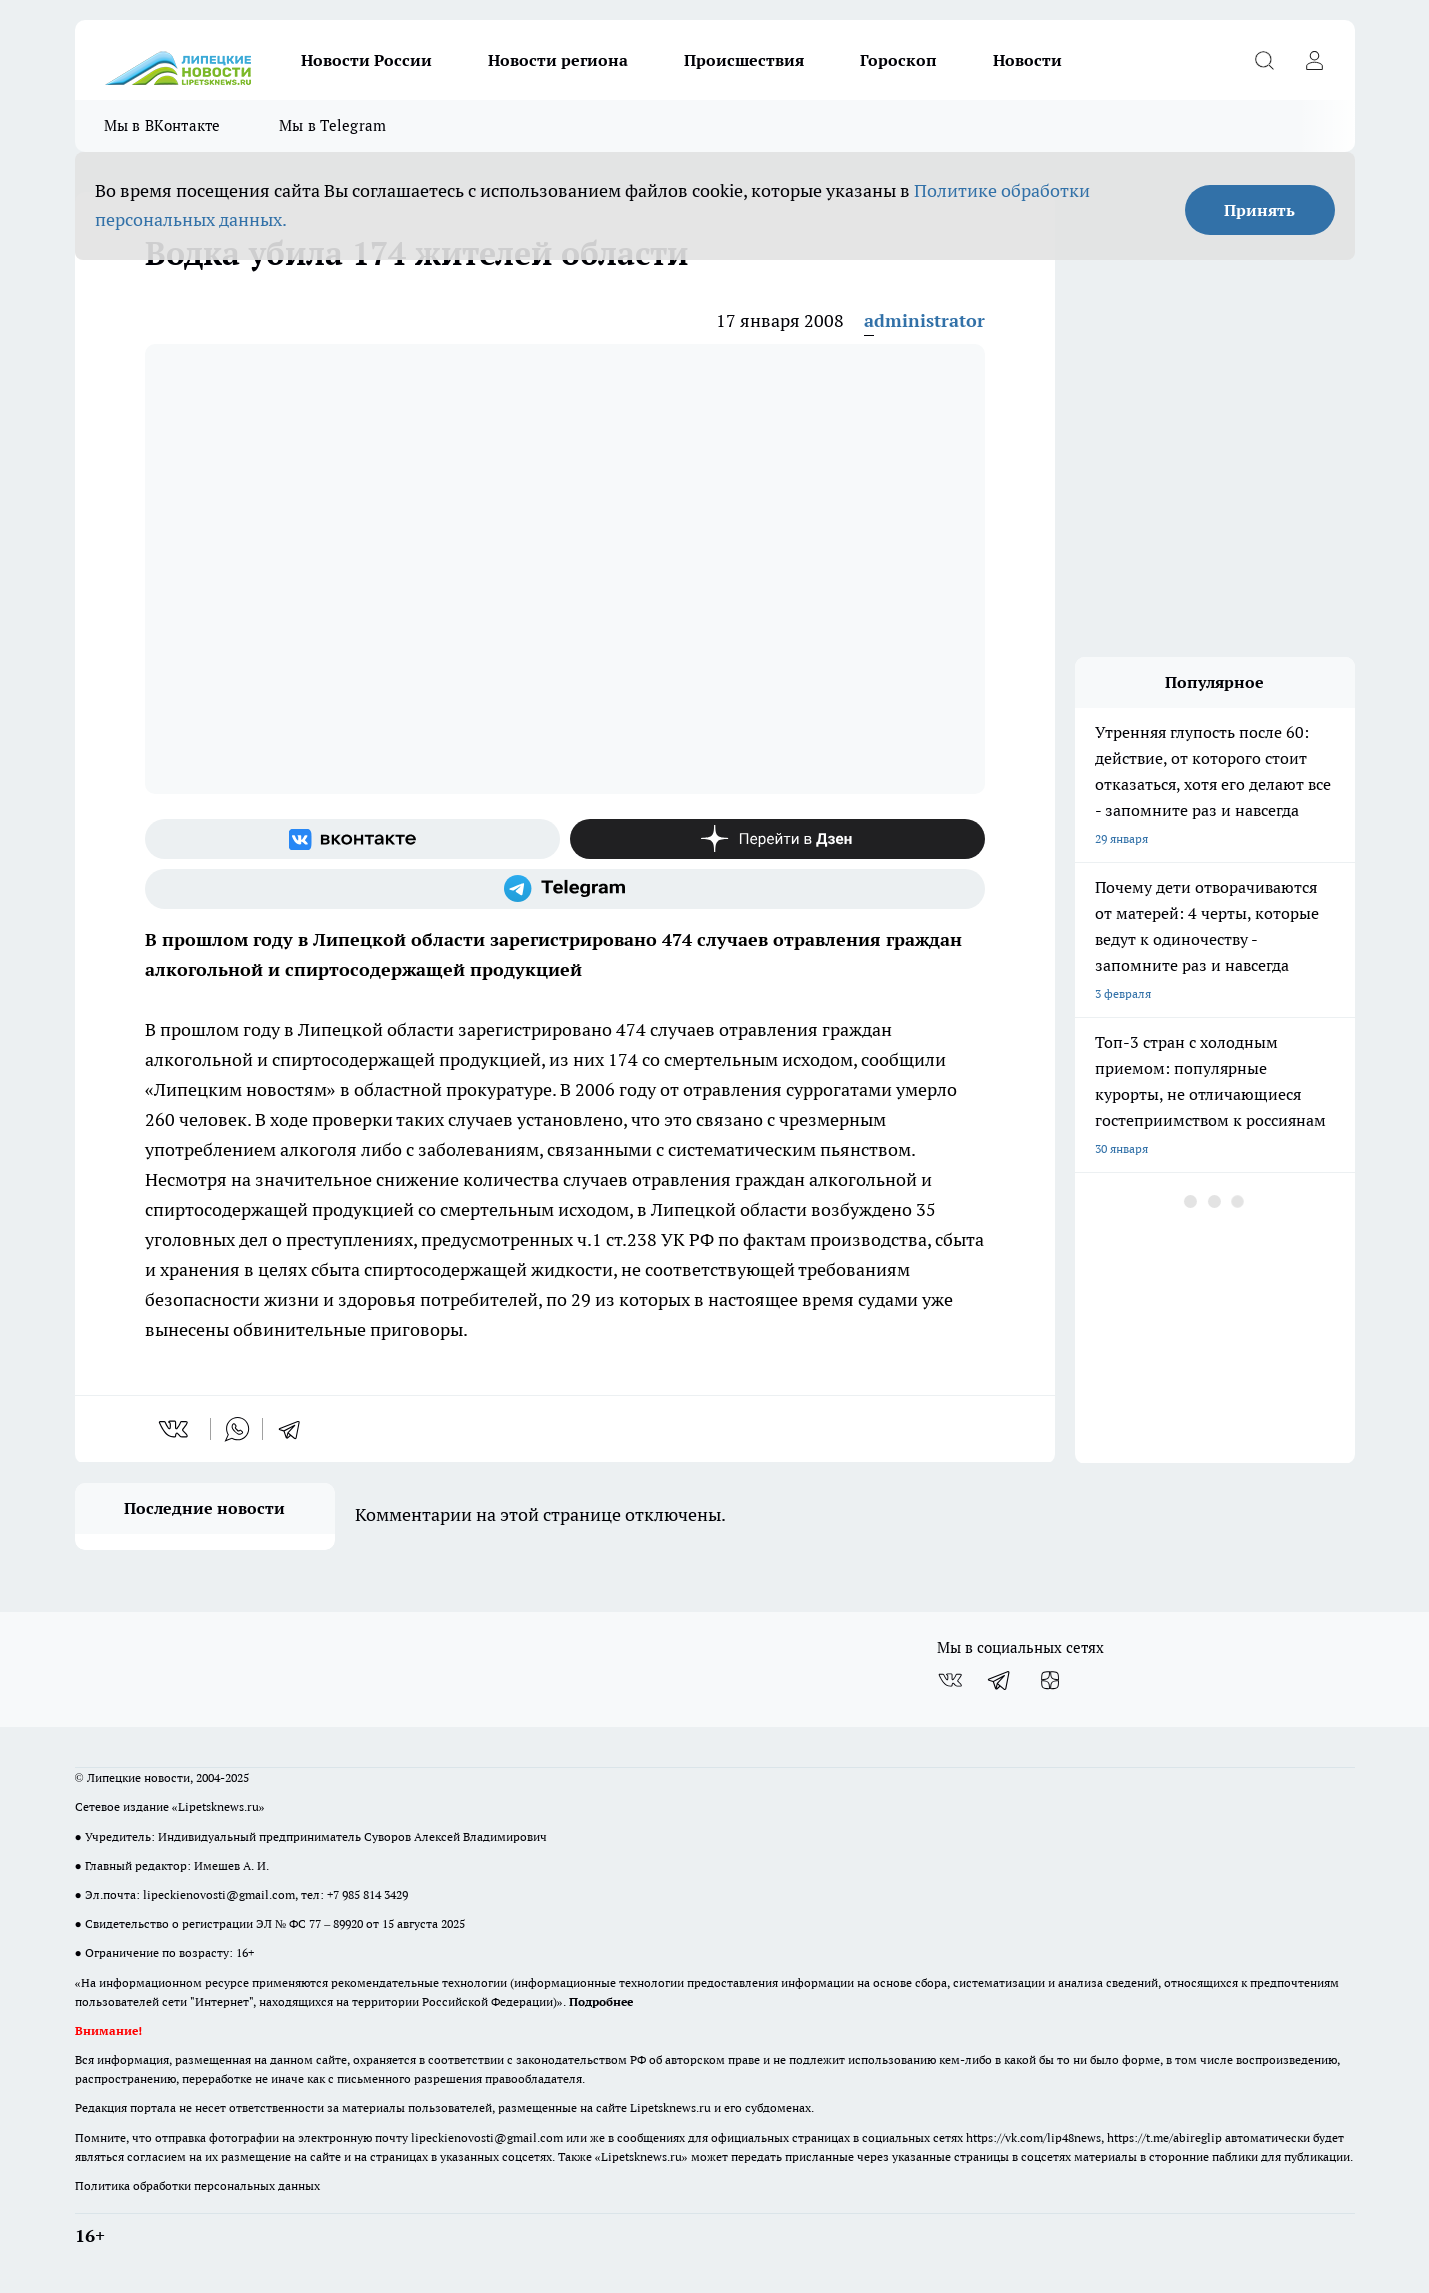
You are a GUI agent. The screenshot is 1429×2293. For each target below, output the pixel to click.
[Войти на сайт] (1315, 60)
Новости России (366, 60)
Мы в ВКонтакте (162, 125)
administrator (924, 320)
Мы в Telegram (333, 125)
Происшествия (744, 60)
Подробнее (601, 2001)
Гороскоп (898, 60)
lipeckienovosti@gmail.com (219, 1894)
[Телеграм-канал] (565, 889)
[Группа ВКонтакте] (352, 839)
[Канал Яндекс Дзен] (777, 839)
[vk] (175, 1429)
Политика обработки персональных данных (197, 2185)
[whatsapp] (237, 1429)
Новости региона (558, 60)
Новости (1027, 60)
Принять (1259, 210)
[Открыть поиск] (1265, 60)
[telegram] (296, 1429)
